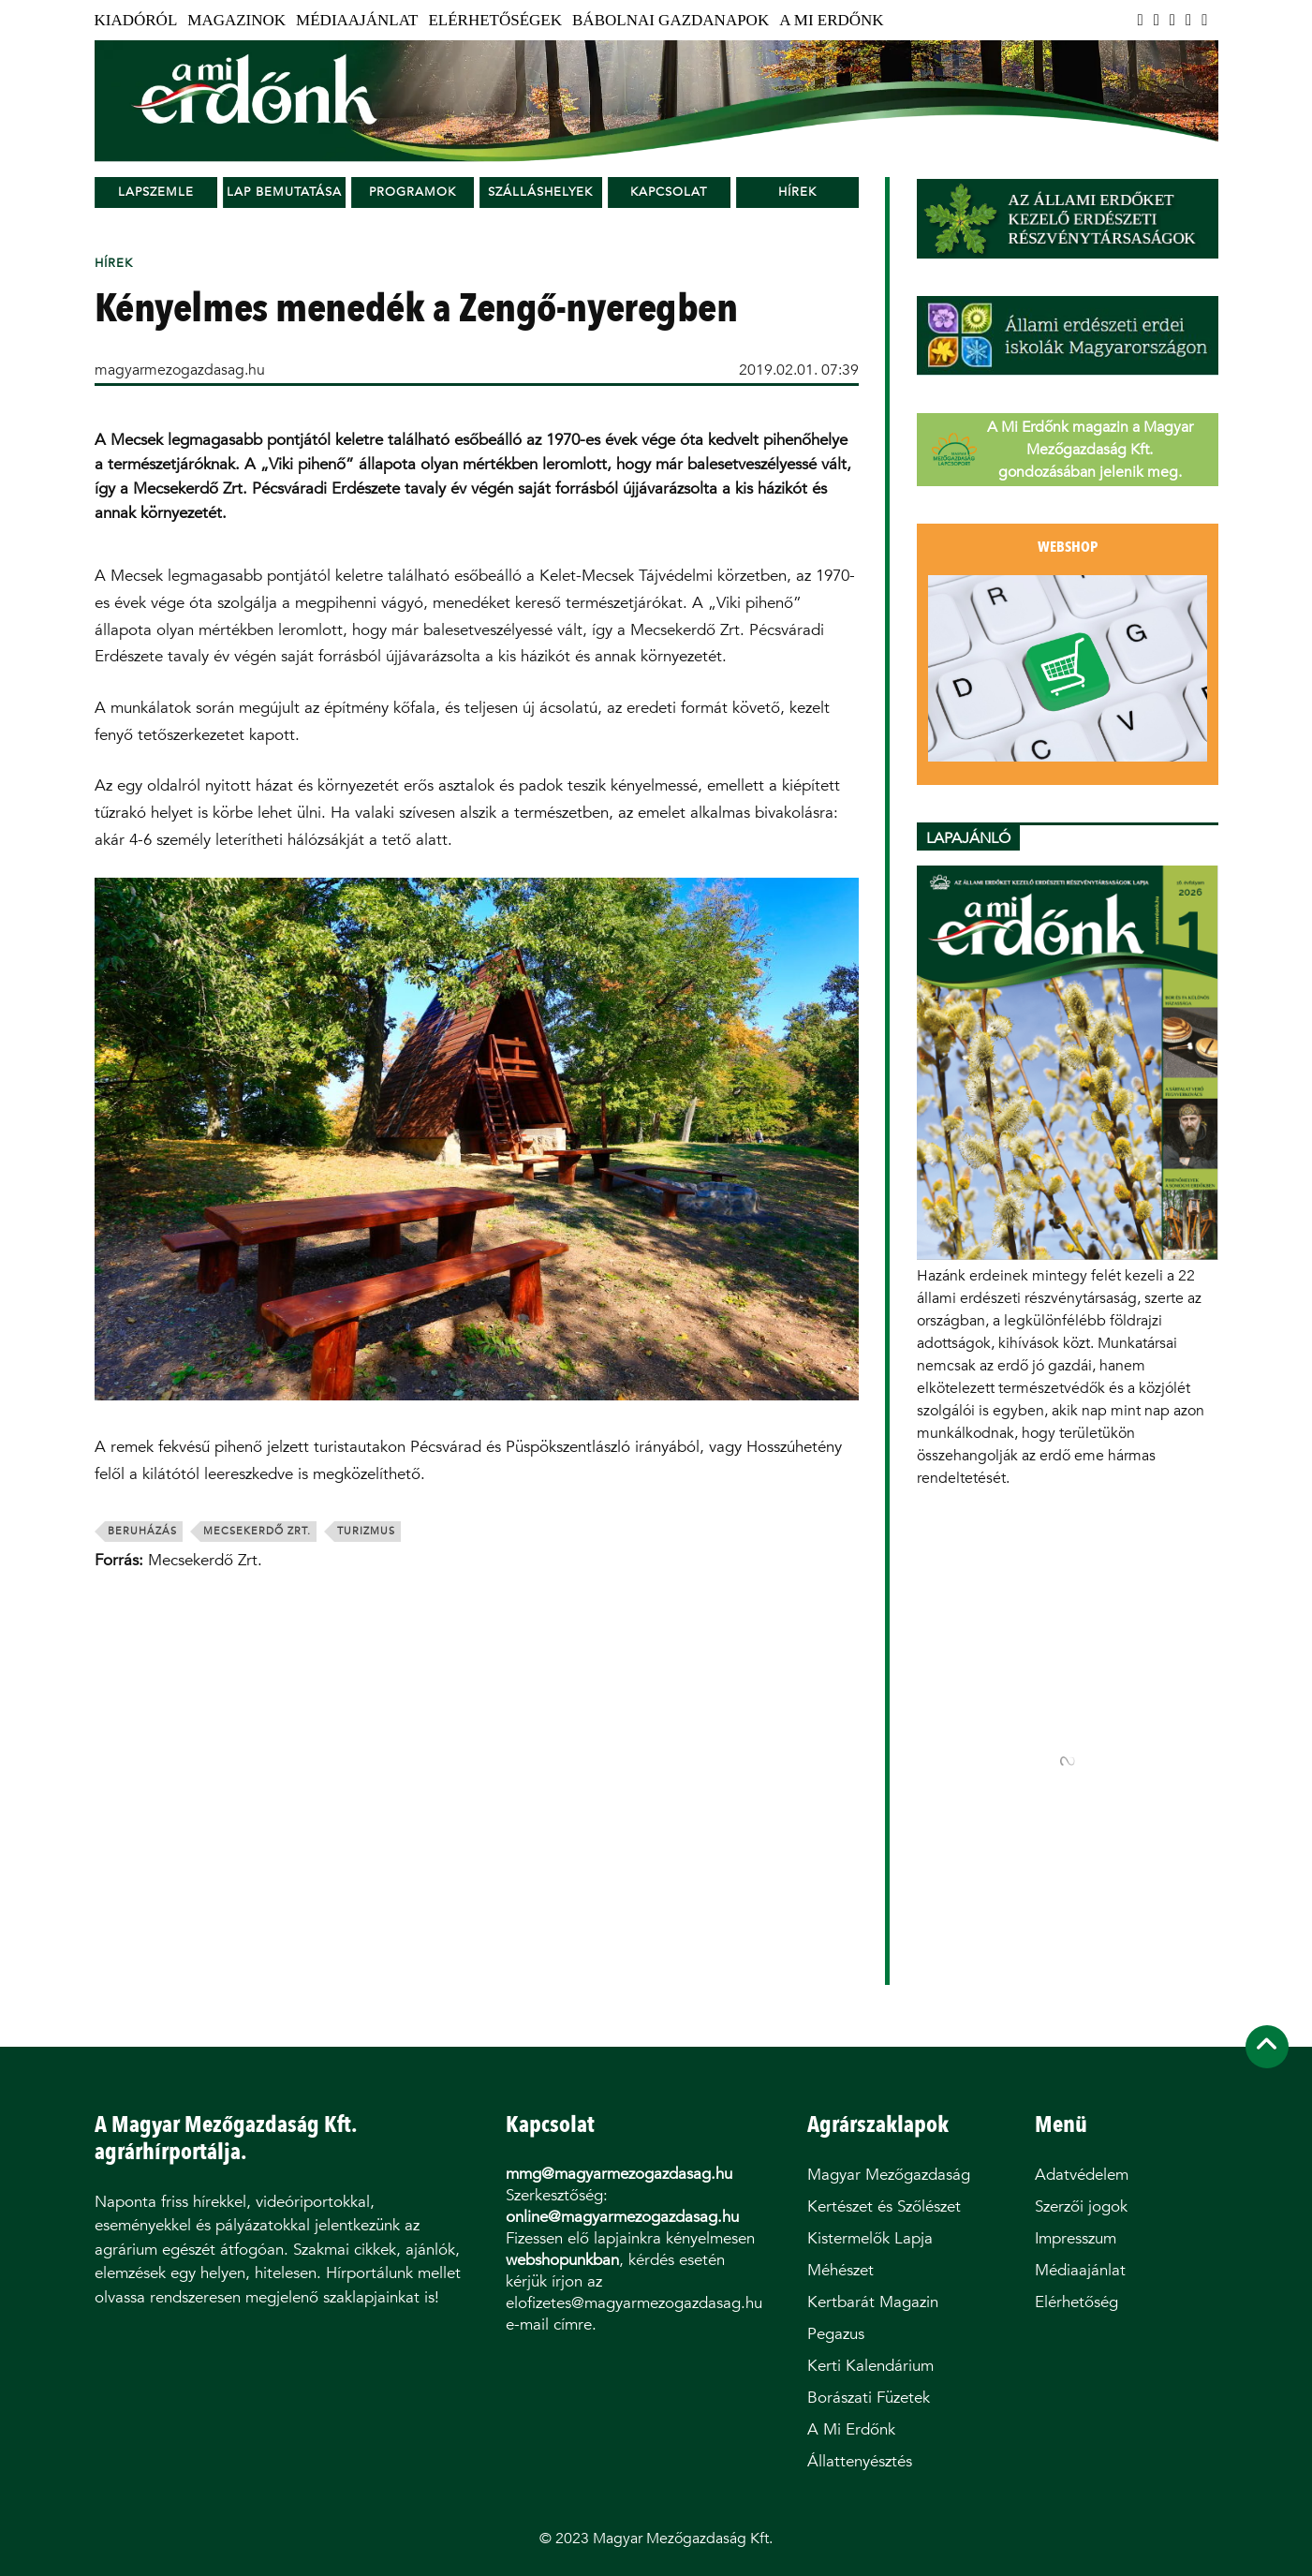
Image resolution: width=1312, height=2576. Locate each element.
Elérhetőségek (495, 20)
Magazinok (236, 20)
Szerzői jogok (1081, 2206)
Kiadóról (136, 20)
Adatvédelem (1081, 2174)
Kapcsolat (668, 192)
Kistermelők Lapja (870, 2238)
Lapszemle (156, 192)
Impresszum (1075, 2238)
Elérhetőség (1076, 2302)
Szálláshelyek (540, 192)
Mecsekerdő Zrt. (257, 1531)
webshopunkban (562, 2260)
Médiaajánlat (357, 20)
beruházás (142, 1531)
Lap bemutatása (284, 192)
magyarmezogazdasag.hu (180, 369)
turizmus (366, 1531)
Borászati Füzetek (868, 2397)
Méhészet (840, 2270)
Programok (412, 192)
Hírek (797, 192)
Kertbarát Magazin (872, 2302)
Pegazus (835, 2334)
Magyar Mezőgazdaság (888, 2174)
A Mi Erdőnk (831, 20)
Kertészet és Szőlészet (884, 2206)
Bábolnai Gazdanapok (670, 20)
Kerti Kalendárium (870, 2365)
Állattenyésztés (859, 2461)
